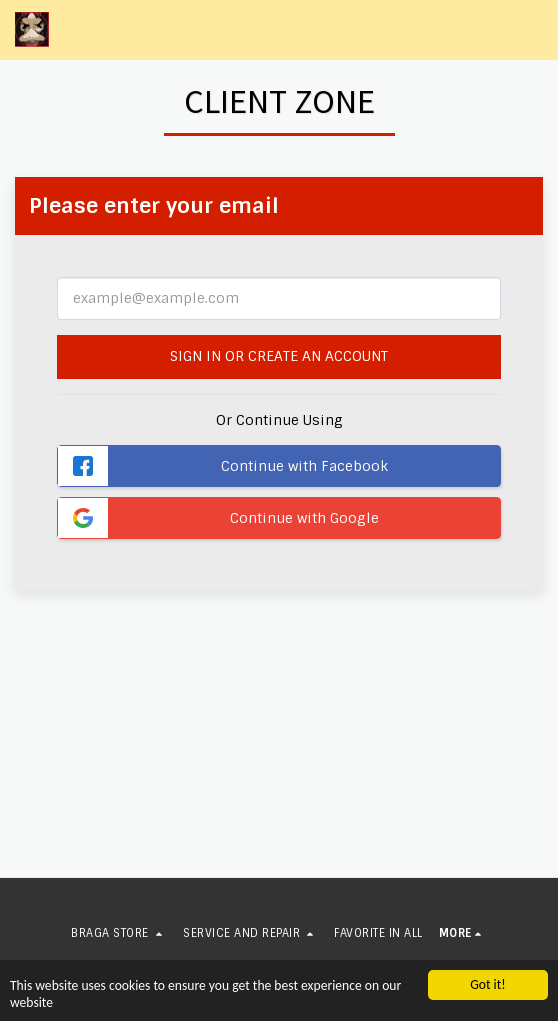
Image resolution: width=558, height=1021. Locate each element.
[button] (531, 30)
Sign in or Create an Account (279, 356)
